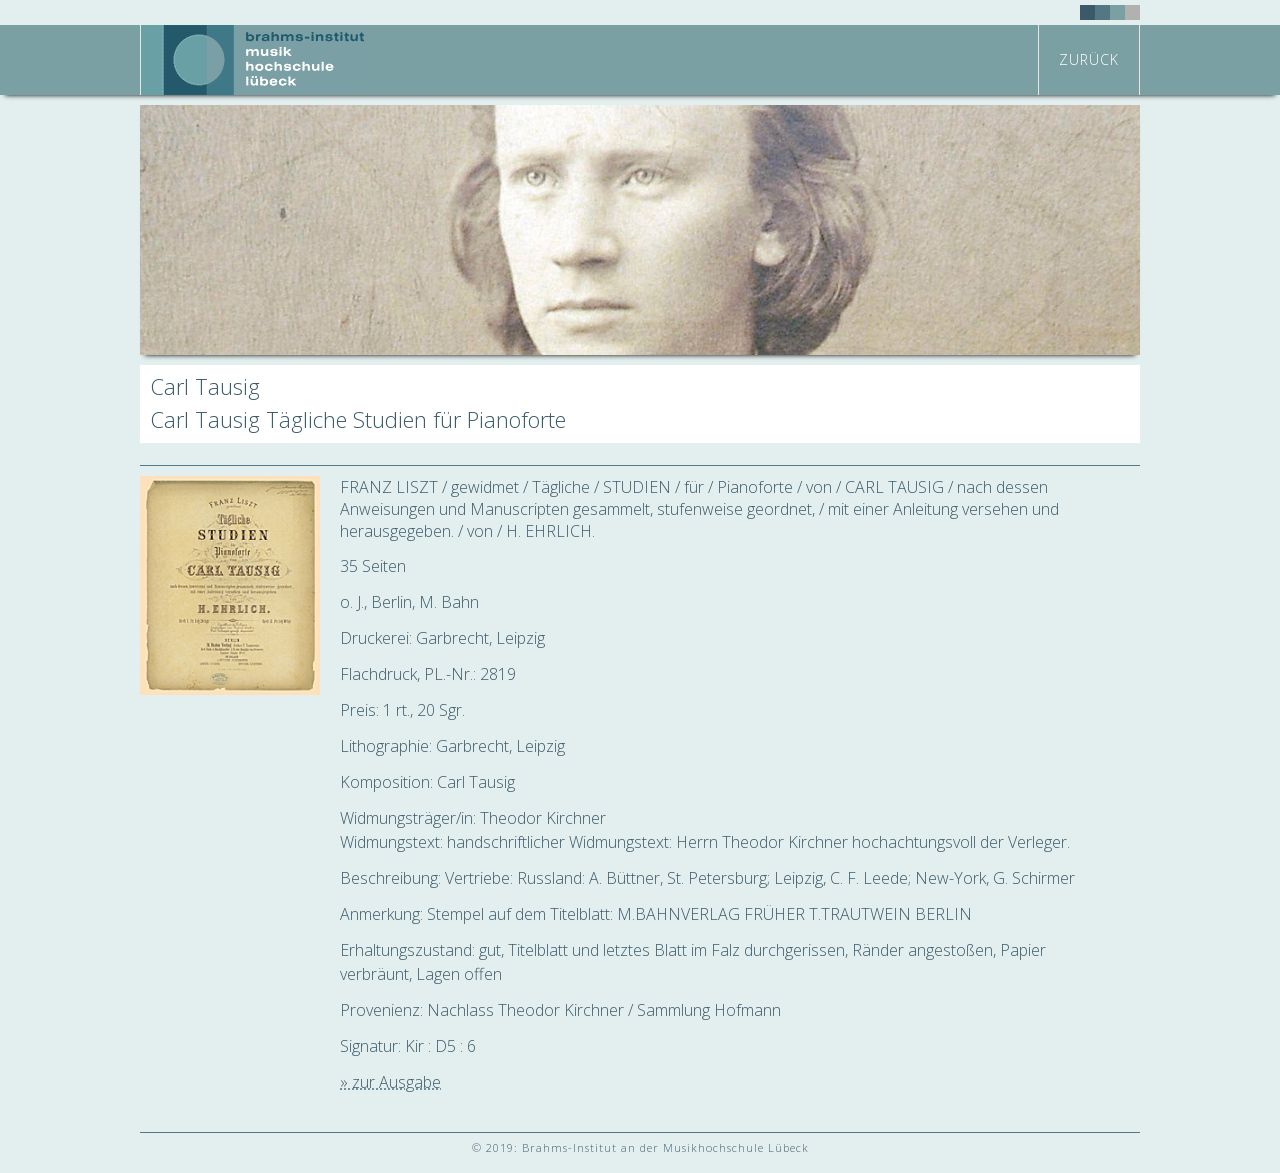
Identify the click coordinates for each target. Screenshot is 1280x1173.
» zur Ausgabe (390, 1082)
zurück (1089, 59)
